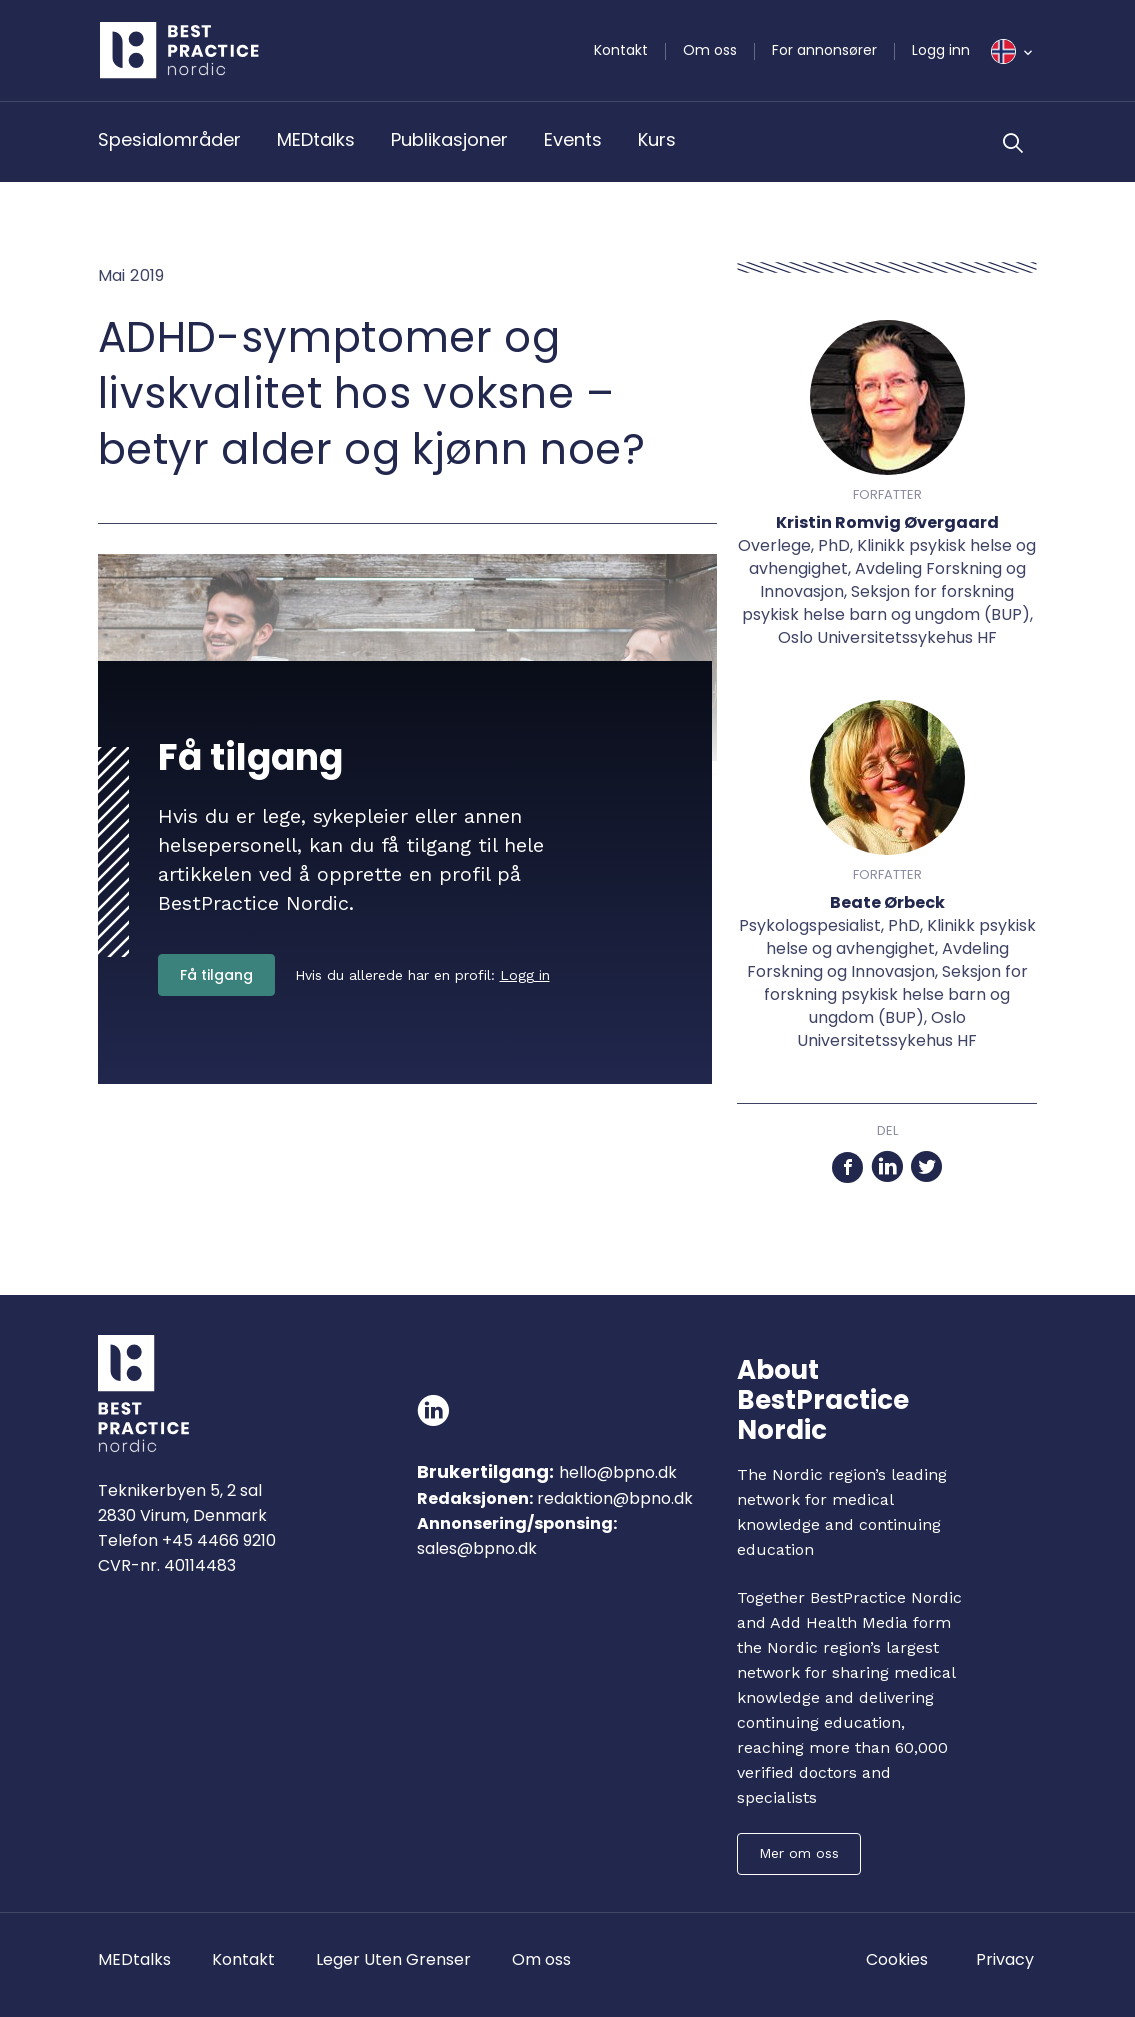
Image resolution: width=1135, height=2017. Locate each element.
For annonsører (824, 50)
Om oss (710, 50)
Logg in (525, 975)
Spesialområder (169, 139)
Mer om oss (799, 1853)
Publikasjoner (449, 139)
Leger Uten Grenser (393, 1959)
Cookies (897, 1959)
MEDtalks (316, 139)
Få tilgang (216, 975)
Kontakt (621, 50)
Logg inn (941, 50)
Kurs (657, 139)
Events (573, 139)
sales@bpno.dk (477, 1548)
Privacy (1005, 1959)
